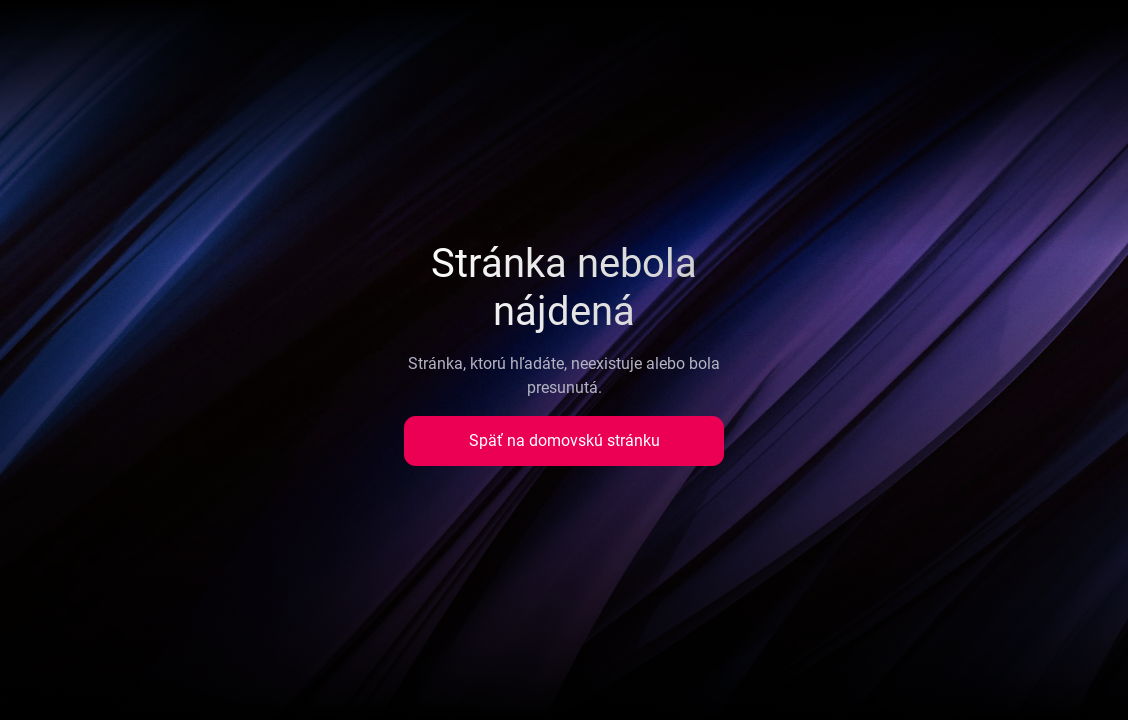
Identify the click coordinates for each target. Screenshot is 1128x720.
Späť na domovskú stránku (564, 440)
